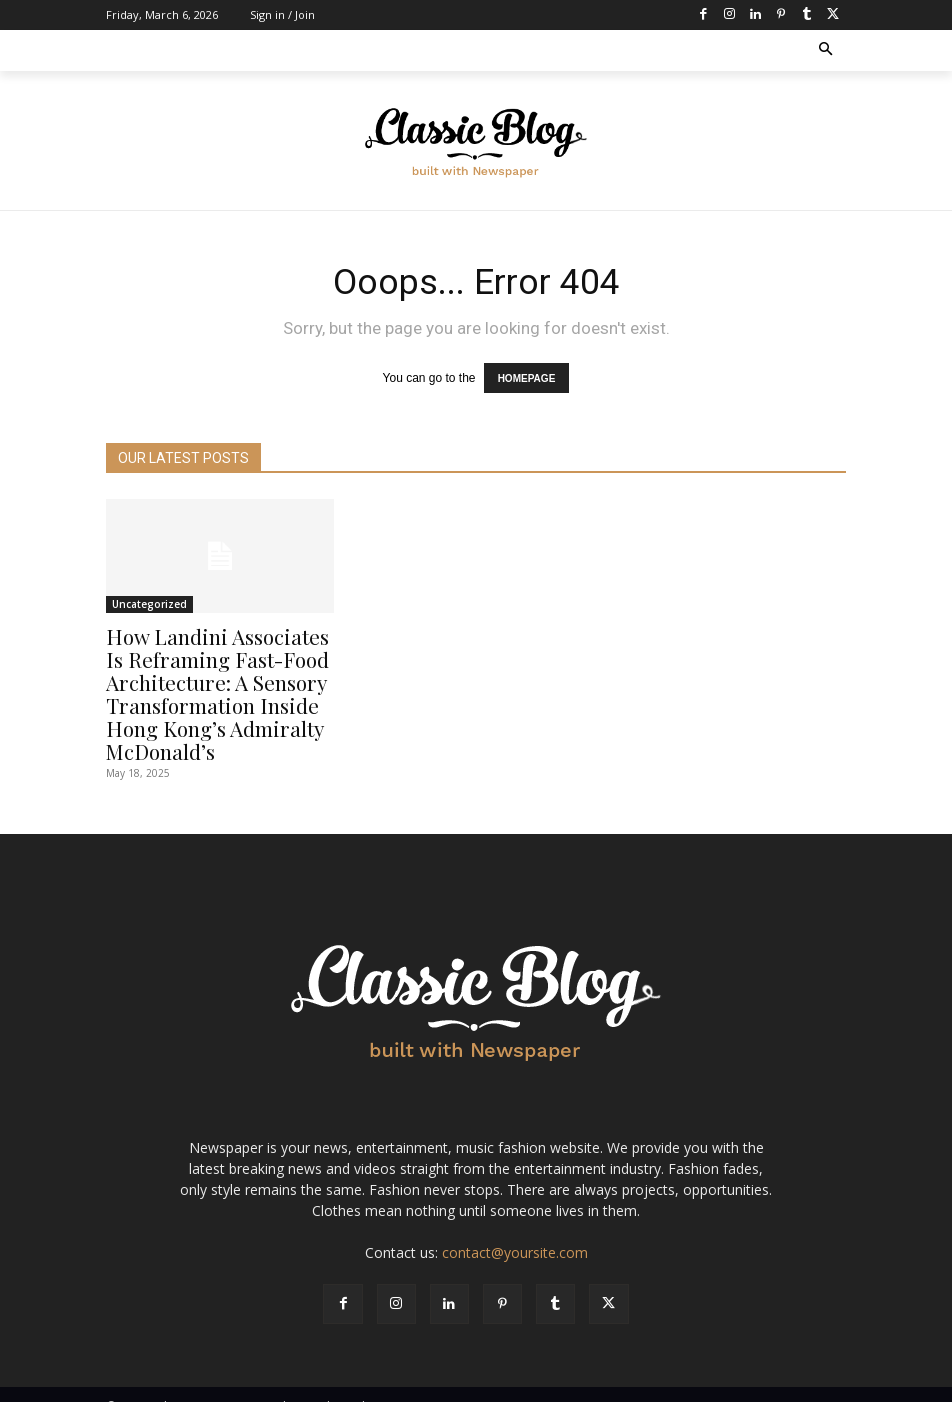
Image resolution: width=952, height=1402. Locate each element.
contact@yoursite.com (515, 1230)
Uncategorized (149, 600)
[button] (826, 50)
